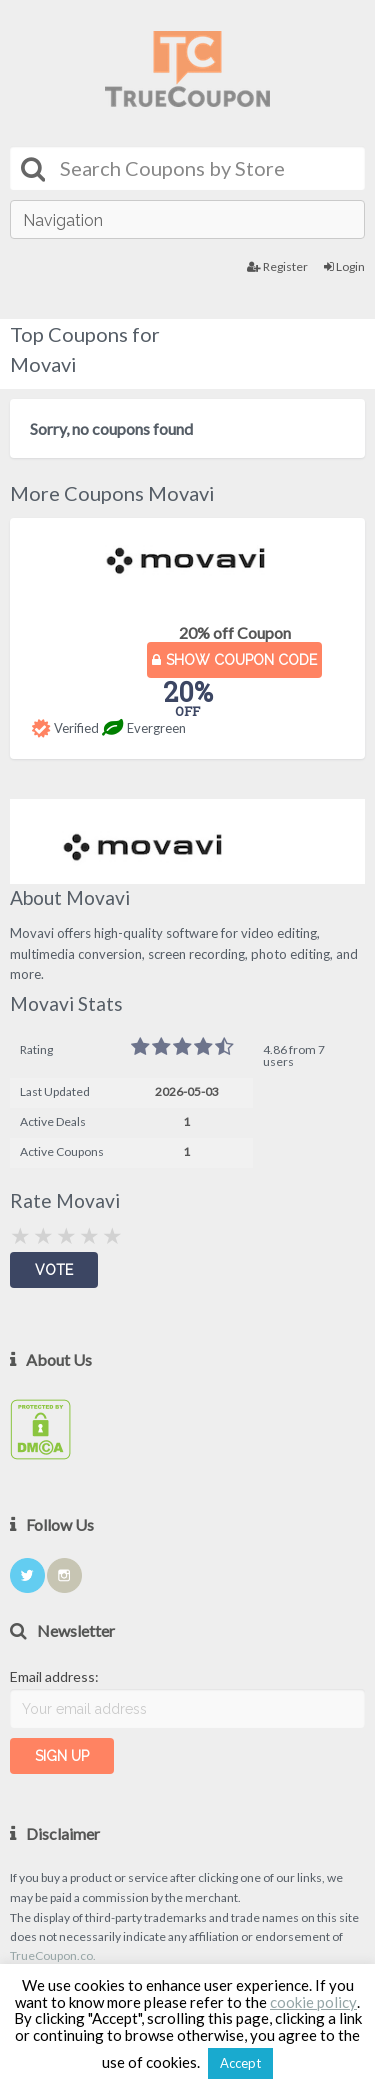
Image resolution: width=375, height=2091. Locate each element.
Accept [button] (240, 2063)
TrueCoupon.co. (53, 1955)
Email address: (54, 1676)
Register (277, 266)
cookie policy (313, 2002)
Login (344, 266)
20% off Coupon (235, 632)
